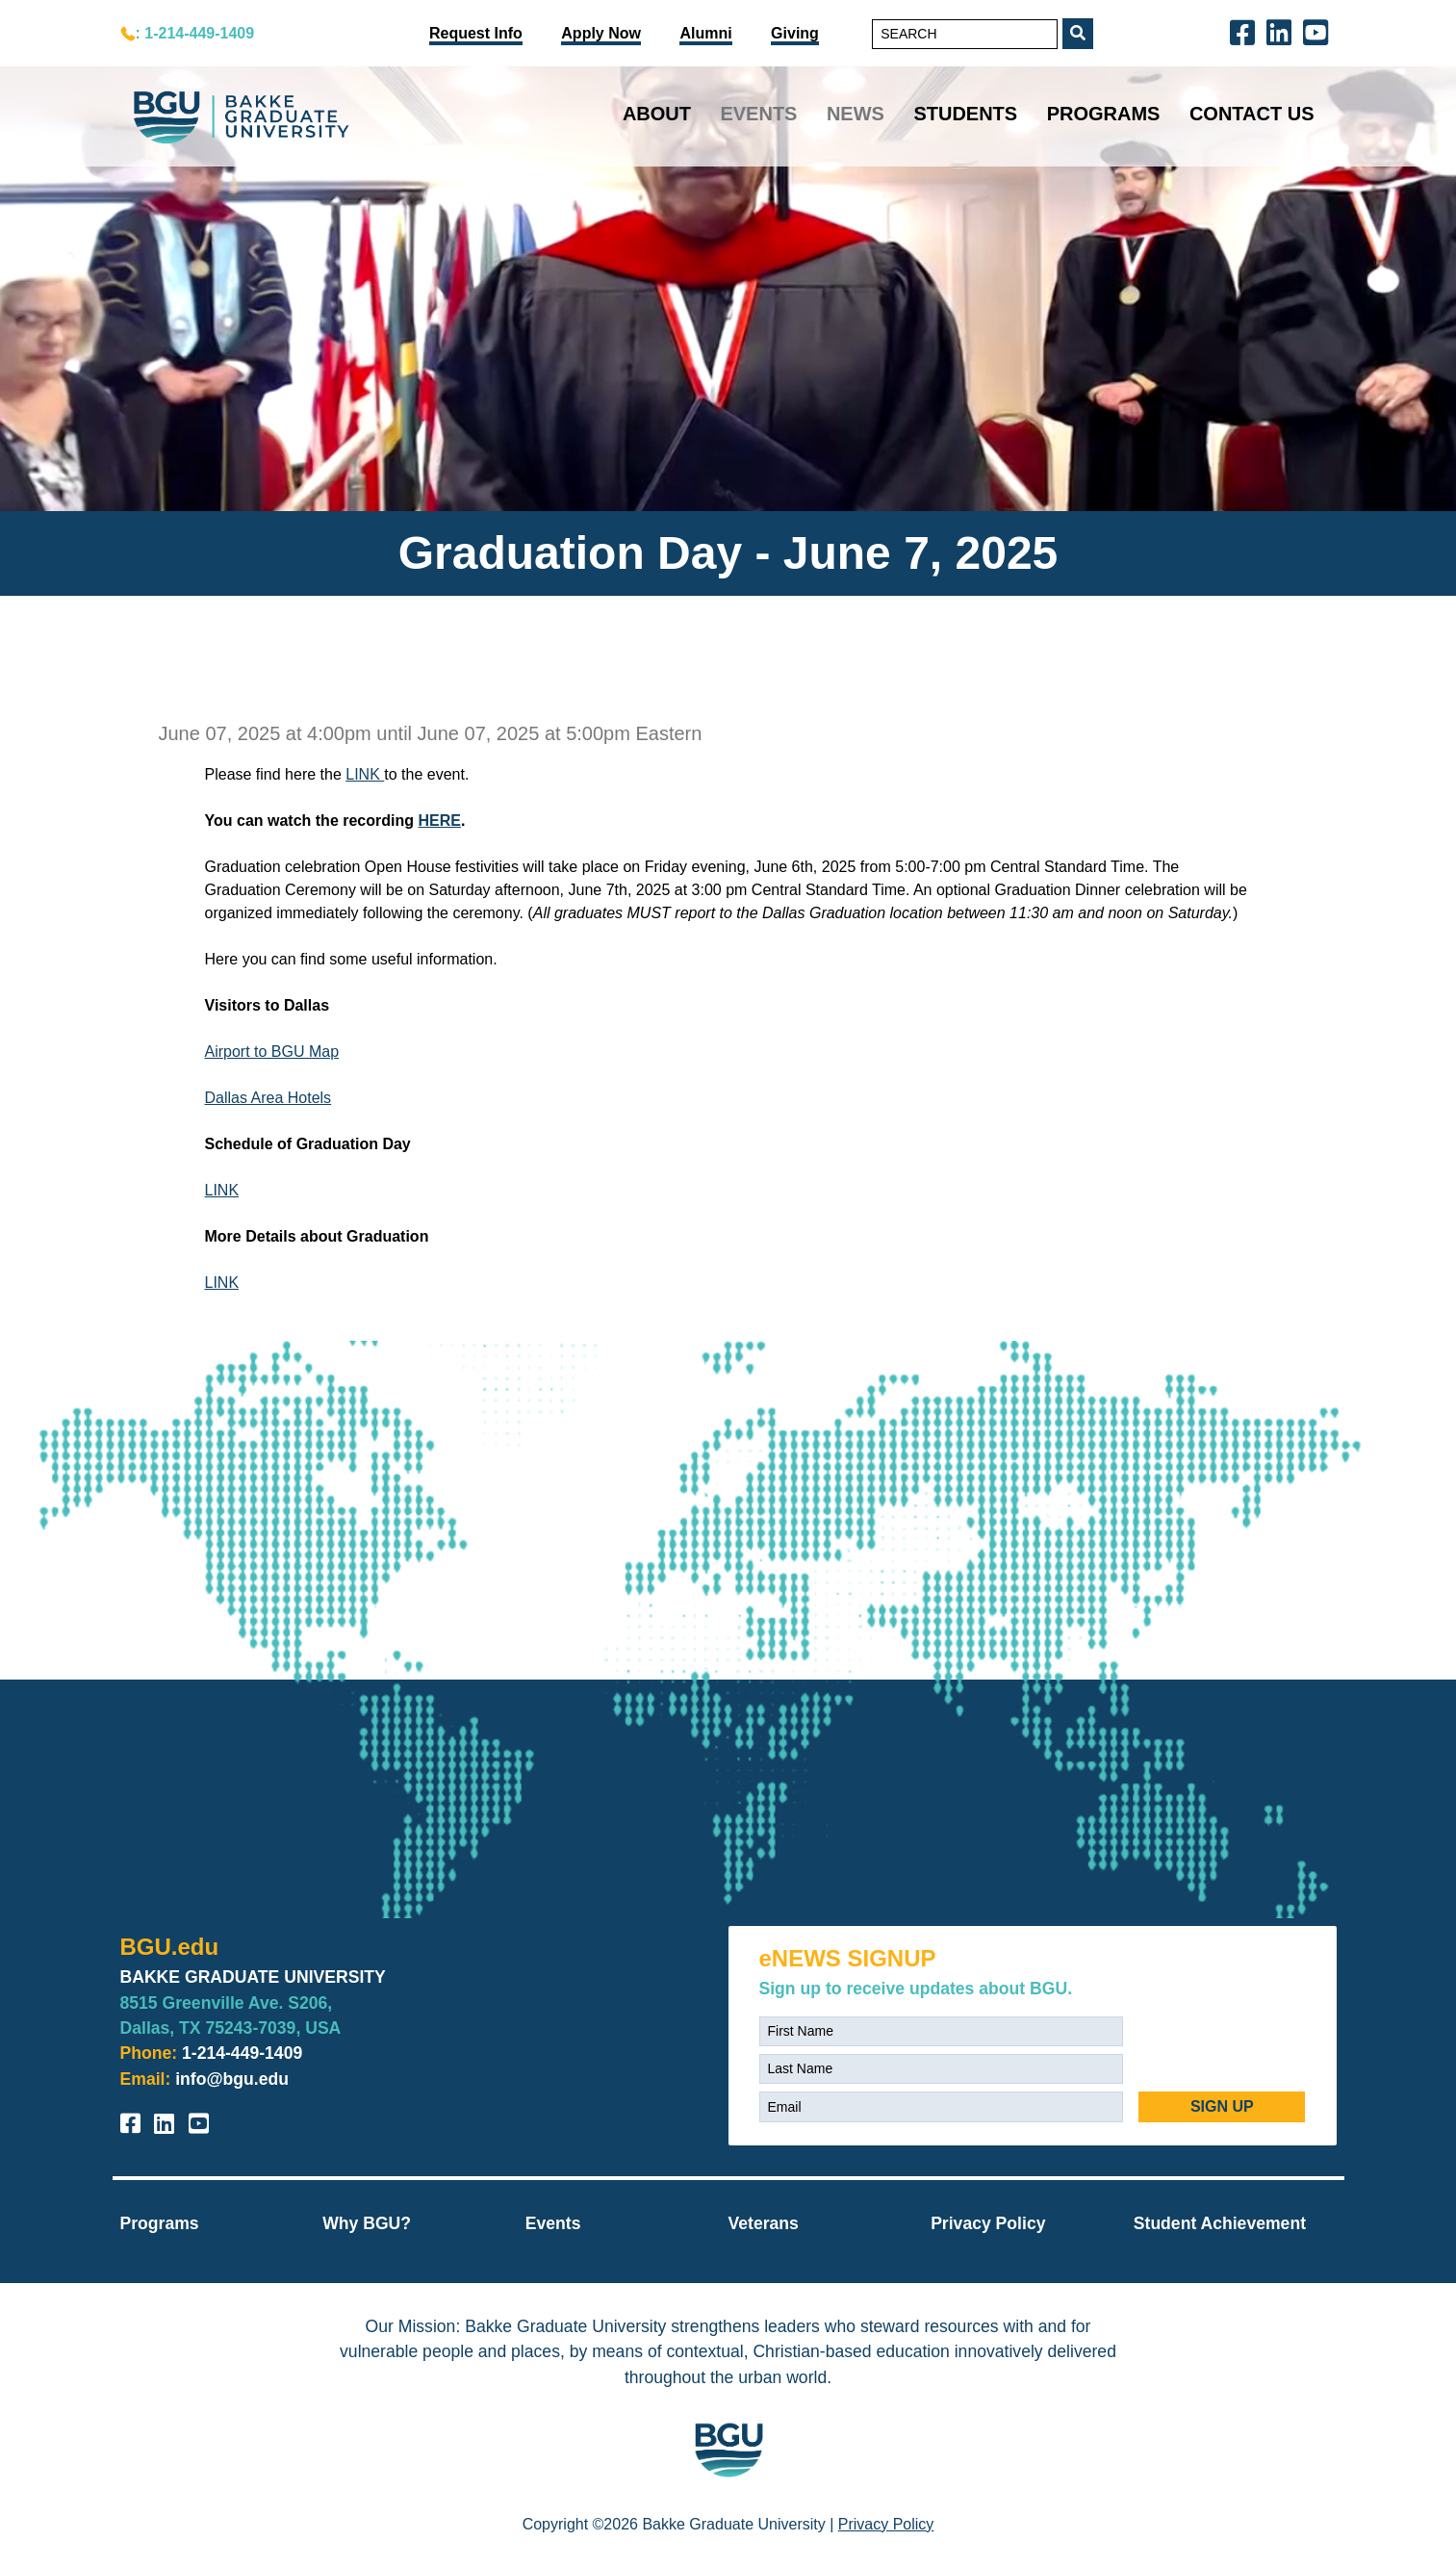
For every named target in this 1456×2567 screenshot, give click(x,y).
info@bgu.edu (232, 2079)
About (657, 113)
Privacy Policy (988, 2223)
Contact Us (1252, 113)
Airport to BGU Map (272, 1051)
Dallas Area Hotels (268, 1098)
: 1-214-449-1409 (195, 33)
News (855, 113)
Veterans (763, 2223)
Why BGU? (366, 2223)
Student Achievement (1220, 2223)
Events (758, 113)
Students (965, 113)
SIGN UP (1222, 2106)
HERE (439, 820)
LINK (364, 774)
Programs (1104, 113)
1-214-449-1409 (242, 2053)
